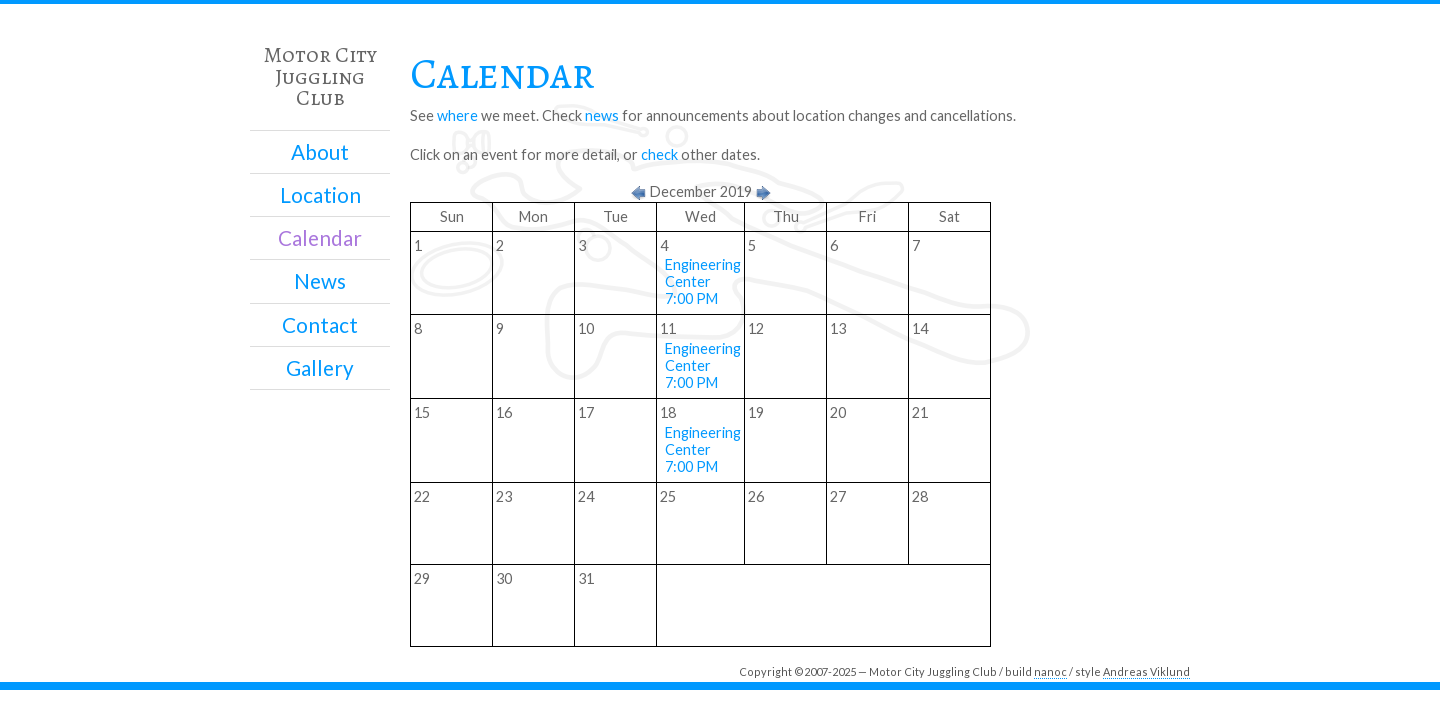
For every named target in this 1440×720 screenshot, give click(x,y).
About (320, 152)
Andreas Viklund (1146, 671)
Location (320, 195)
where (457, 115)
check (659, 154)
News (320, 281)
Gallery (320, 368)
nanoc (1050, 671)
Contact (320, 325)
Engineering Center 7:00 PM (703, 281)
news (602, 115)
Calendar (320, 238)
